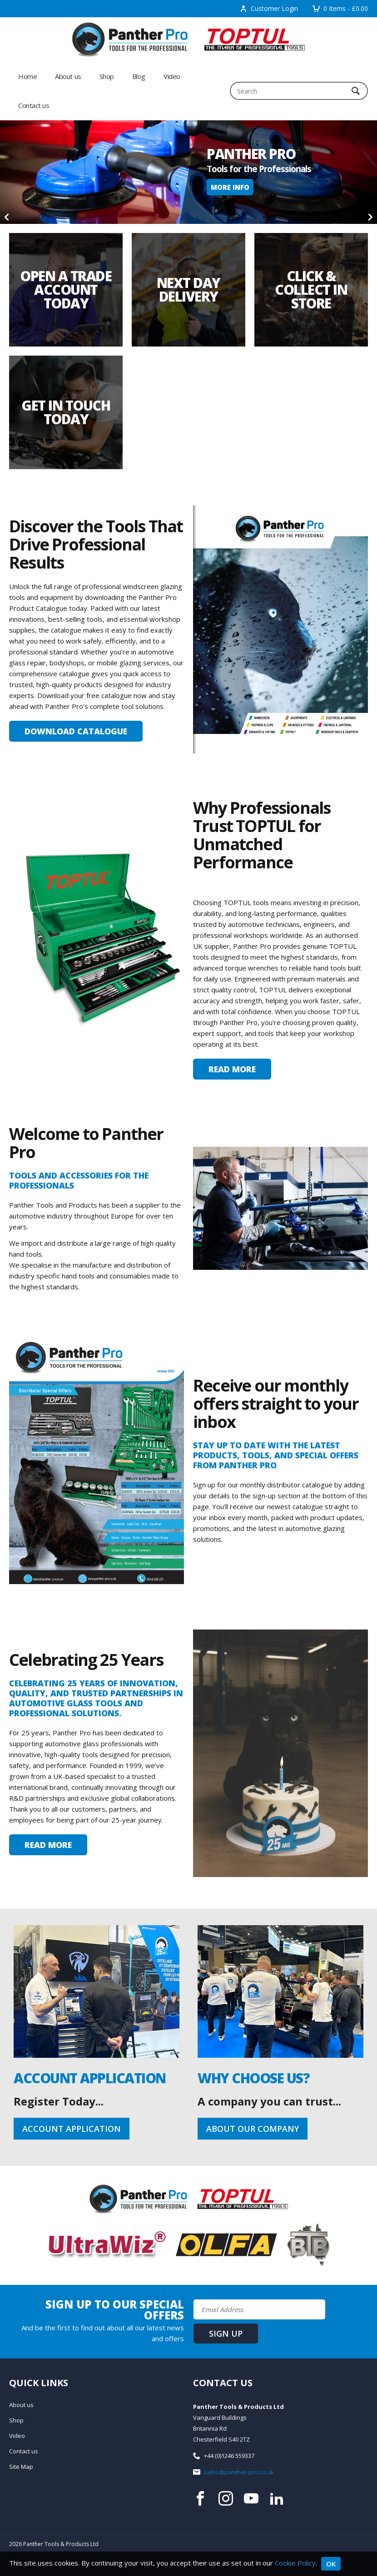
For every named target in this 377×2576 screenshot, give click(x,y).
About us (68, 76)
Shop (106, 76)
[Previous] (7, 217)
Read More (232, 1069)
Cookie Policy (295, 2562)
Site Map (21, 2466)
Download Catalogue (76, 731)
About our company (252, 2128)
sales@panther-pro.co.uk (239, 2472)
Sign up (226, 2333)
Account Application (71, 2128)
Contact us (34, 105)
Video (172, 76)
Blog (138, 76)
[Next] (370, 217)
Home (27, 76)
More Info (230, 187)
